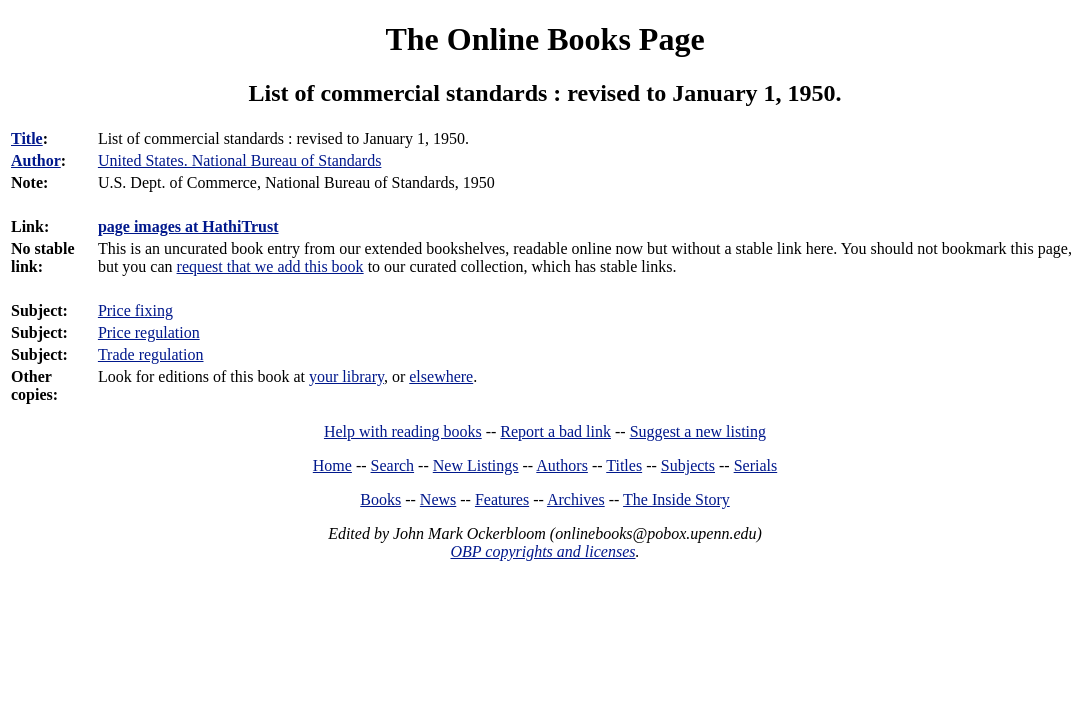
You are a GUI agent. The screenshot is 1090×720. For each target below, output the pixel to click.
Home (332, 465)
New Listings (476, 465)
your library (346, 376)
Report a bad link (555, 431)
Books (380, 499)
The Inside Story (676, 499)
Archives (576, 499)
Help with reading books (403, 431)
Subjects (688, 465)
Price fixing (135, 310)
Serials (756, 465)
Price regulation (149, 332)
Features (502, 499)
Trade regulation (151, 354)
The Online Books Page (544, 39)
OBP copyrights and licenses (542, 551)
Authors (562, 465)
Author (36, 160)
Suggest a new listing (698, 431)
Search (393, 465)
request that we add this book (270, 266)
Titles (624, 465)
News (438, 499)
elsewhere (441, 376)
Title (27, 138)
